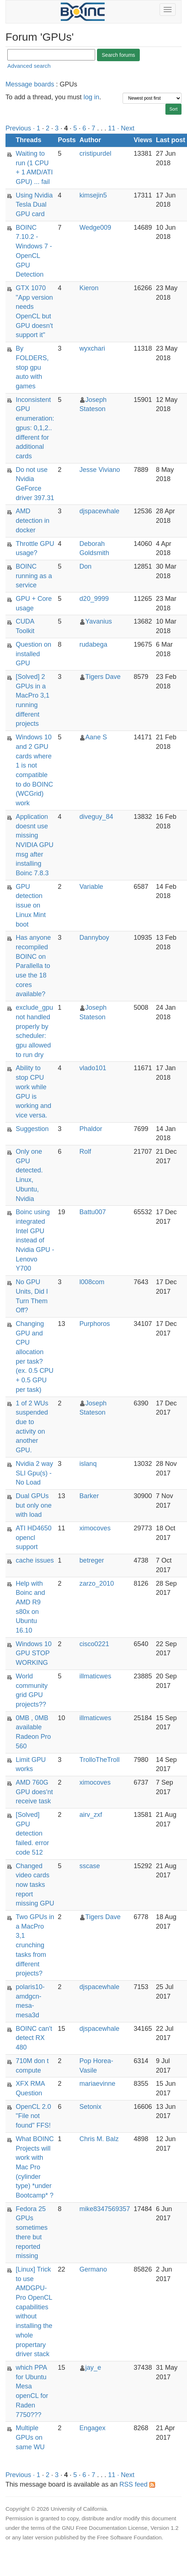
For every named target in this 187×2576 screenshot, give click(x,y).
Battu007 (92, 1212)
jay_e (93, 2367)
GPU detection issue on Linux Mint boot (31, 905)
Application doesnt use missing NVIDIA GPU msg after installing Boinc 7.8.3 (34, 845)
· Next (125, 128)
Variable (91, 886)
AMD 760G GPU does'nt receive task (34, 1792)
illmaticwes (95, 1676)
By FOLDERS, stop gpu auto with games (32, 367)
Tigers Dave (102, 676)
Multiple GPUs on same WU (30, 2437)
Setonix (90, 2106)
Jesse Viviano (99, 469)
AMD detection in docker (32, 520)
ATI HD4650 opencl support (34, 1537)
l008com (91, 1282)
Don (85, 566)
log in (91, 97)
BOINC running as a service (34, 576)
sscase (89, 1866)
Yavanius (98, 621)
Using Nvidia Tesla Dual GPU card (34, 205)
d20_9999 (94, 598)
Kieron (88, 288)
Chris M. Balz (99, 2139)
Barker (89, 1496)
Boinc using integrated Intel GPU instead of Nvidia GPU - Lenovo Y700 (35, 1240)
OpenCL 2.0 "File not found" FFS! (33, 2116)
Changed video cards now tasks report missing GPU (35, 1884)
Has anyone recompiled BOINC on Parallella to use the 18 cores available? (33, 966)
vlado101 (92, 1068)
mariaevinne (97, 2083)
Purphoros (94, 1323)
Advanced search (29, 66)
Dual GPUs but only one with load (34, 1505)
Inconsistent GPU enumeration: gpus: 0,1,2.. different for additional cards (35, 428)
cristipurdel (95, 153)
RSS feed (137, 2484)
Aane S (96, 737)
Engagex (92, 2428)
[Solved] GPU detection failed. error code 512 (32, 1833)
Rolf (85, 1151)
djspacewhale (99, 511)
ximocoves (95, 1528)
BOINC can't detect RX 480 (34, 2038)
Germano (93, 2269)
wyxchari (92, 348)
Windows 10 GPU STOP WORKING (34, 1653)
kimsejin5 (93, 195)
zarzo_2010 (96, 1583)
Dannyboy (94, 937)
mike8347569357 (104, 2209)
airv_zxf (90, 1814)
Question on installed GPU (33, 654)
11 (111, 128)
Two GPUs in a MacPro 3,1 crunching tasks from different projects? (35, 1945)
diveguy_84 (96, 816)
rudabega (93, 644)
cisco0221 (94, 1644)
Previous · (21, 128)
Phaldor (90, 1128)
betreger (91, 1560)
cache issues (35, 1560)
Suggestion (32, 1128)
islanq (88, 1463)
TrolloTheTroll (99, 1759)
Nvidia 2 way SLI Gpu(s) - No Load (34, 1473)
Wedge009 (95, 227)
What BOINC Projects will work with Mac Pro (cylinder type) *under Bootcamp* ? (35, 2167)
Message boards (29, 84)
